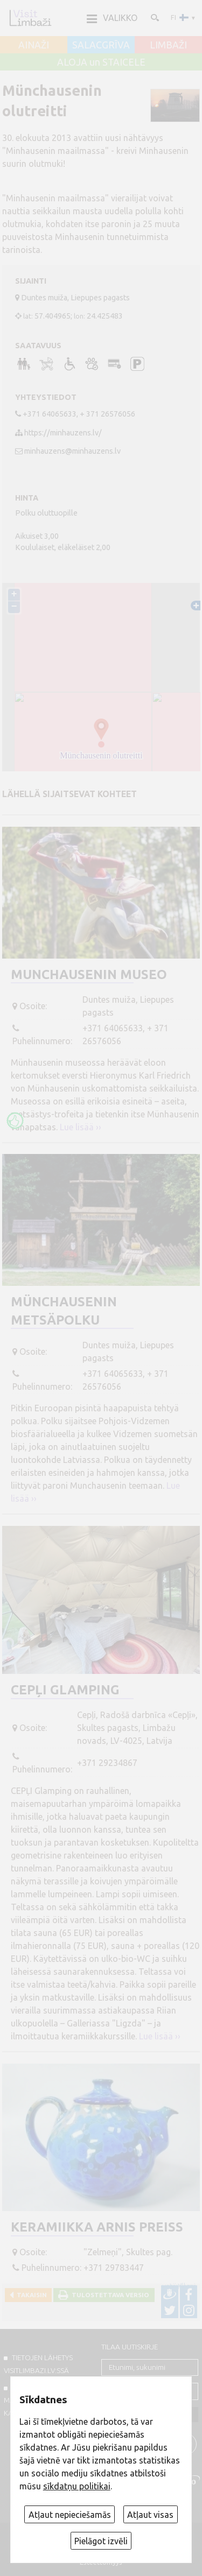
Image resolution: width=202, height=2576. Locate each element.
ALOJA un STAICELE (101, 62)
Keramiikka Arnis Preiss (97, 2227)
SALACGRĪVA (101, 45)
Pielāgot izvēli (101, 2541)
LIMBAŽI (168, 45)
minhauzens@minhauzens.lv (72, 451)
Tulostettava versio (108, 2294)
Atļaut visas (150, 2514)
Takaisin (30, 2294)
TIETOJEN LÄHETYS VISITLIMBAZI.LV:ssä (38, 2364)
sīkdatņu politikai (76, 2486)
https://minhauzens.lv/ (63, 432)
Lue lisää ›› (80, 1127)
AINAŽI (33, 45)
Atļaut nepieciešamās (70, 2514)
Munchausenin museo (89, 974)
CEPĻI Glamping (65, 1690)
